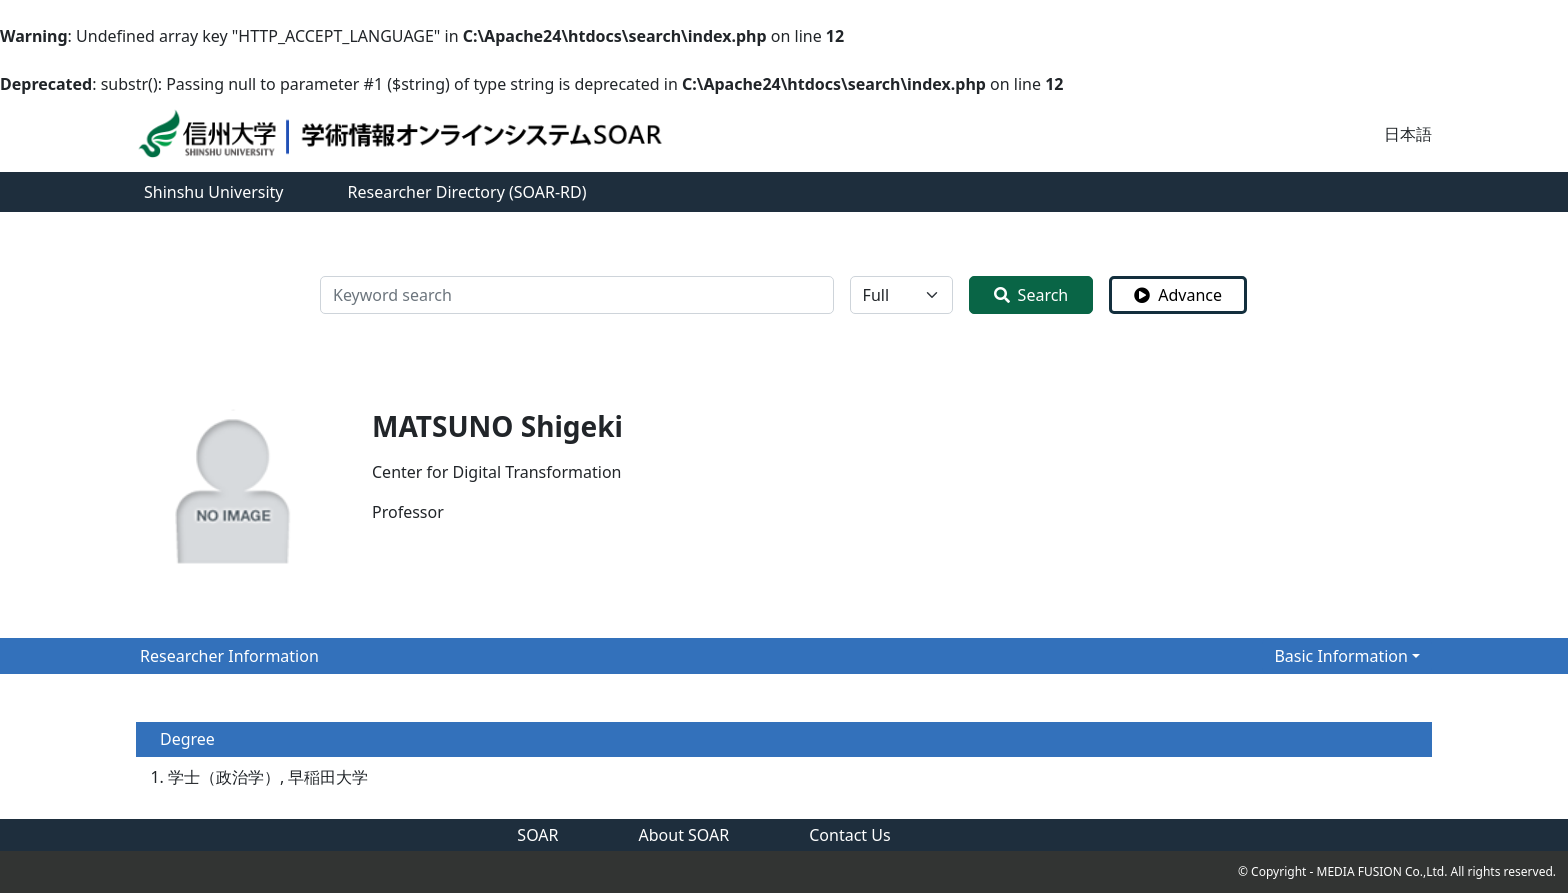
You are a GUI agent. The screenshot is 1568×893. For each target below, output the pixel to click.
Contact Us (849, 835)
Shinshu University (214, 192)
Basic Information (1341, 656)
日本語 (1408, 134)
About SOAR (684, 835)
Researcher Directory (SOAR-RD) (467, 192)
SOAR (537, 835)
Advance (1178, 295)
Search (1031, 295)
